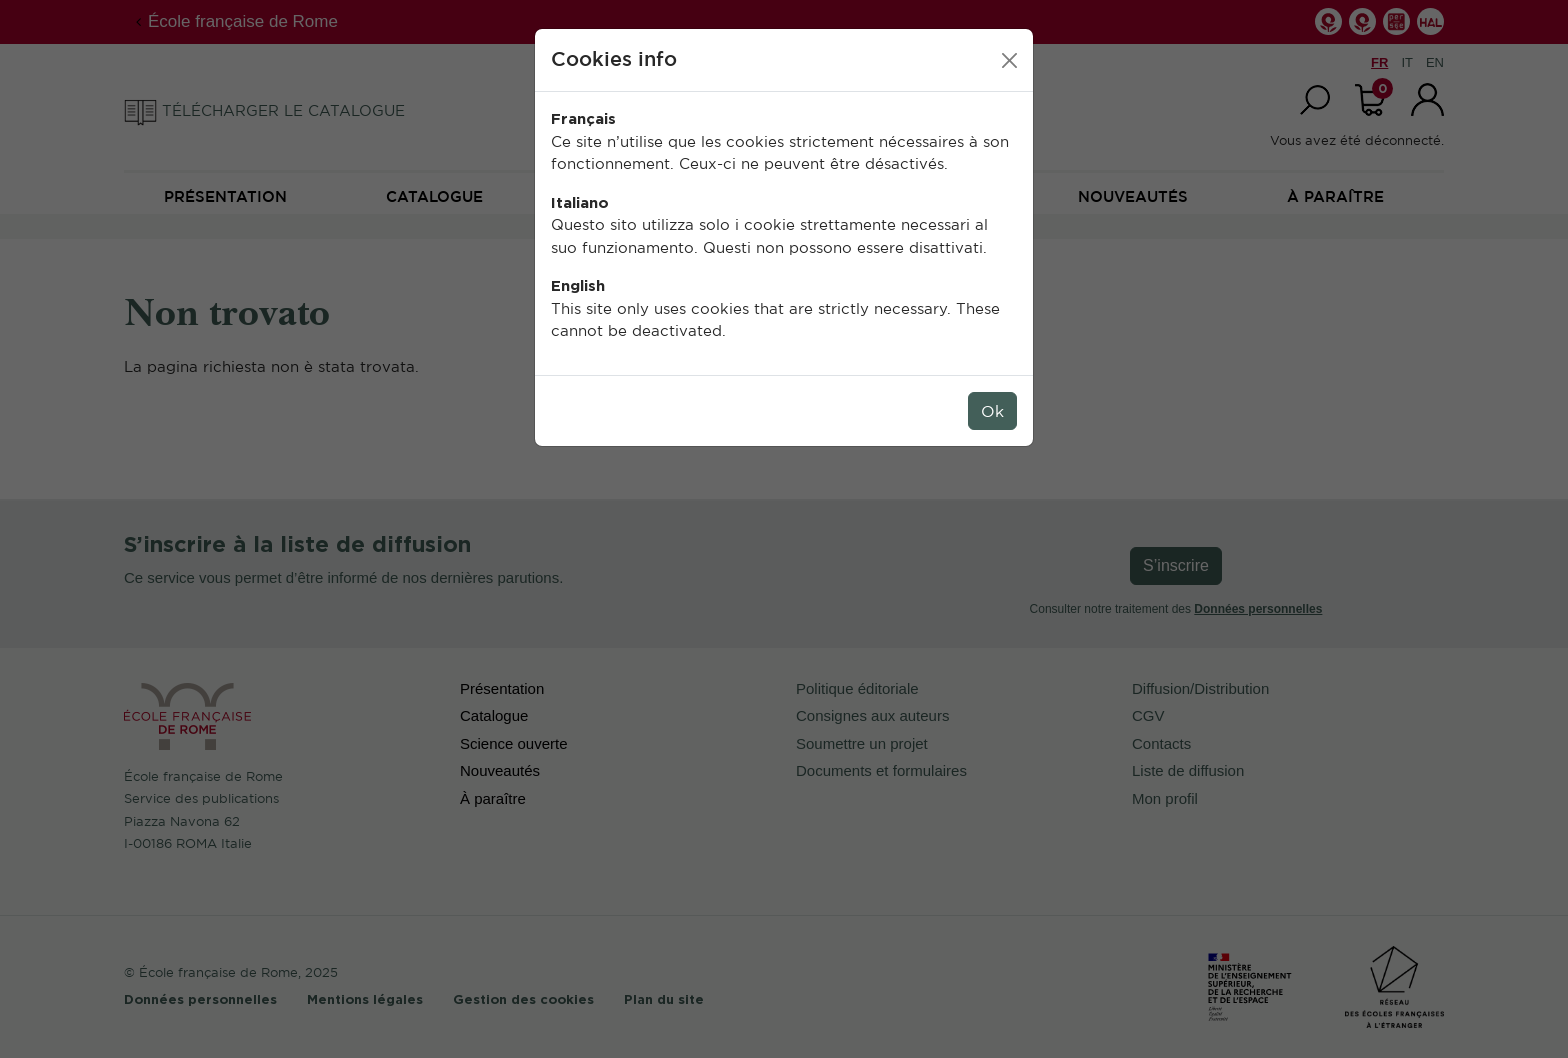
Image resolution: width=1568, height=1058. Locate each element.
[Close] (1009, 60)
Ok (992, 411)
